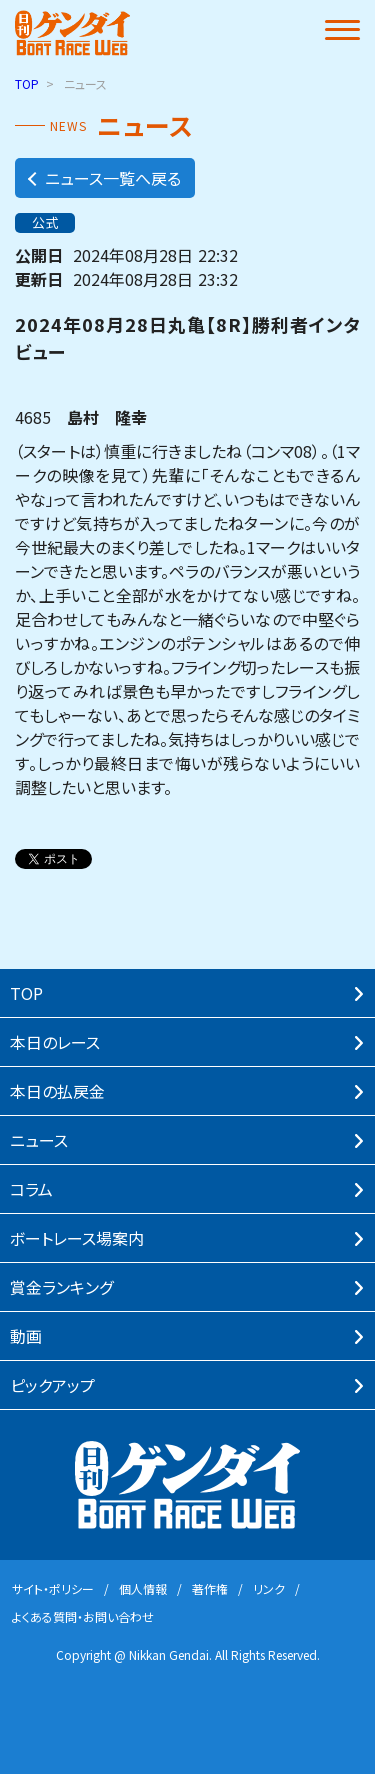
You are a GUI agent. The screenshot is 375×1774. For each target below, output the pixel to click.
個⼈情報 (143, 1588)
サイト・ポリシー (53, 1588)
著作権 (210, 1588)
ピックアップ (52, 1385)
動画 (26, 1336)
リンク (269, 1588)
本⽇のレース (55, 1042)
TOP (27, 83)
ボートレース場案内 (77, 1238)
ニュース (39, 1140)
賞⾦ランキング (61, 1287)
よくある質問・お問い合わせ (83, 1616)
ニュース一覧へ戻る (103, 178)
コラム (31, 1189)
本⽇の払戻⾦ (57, 1091)
